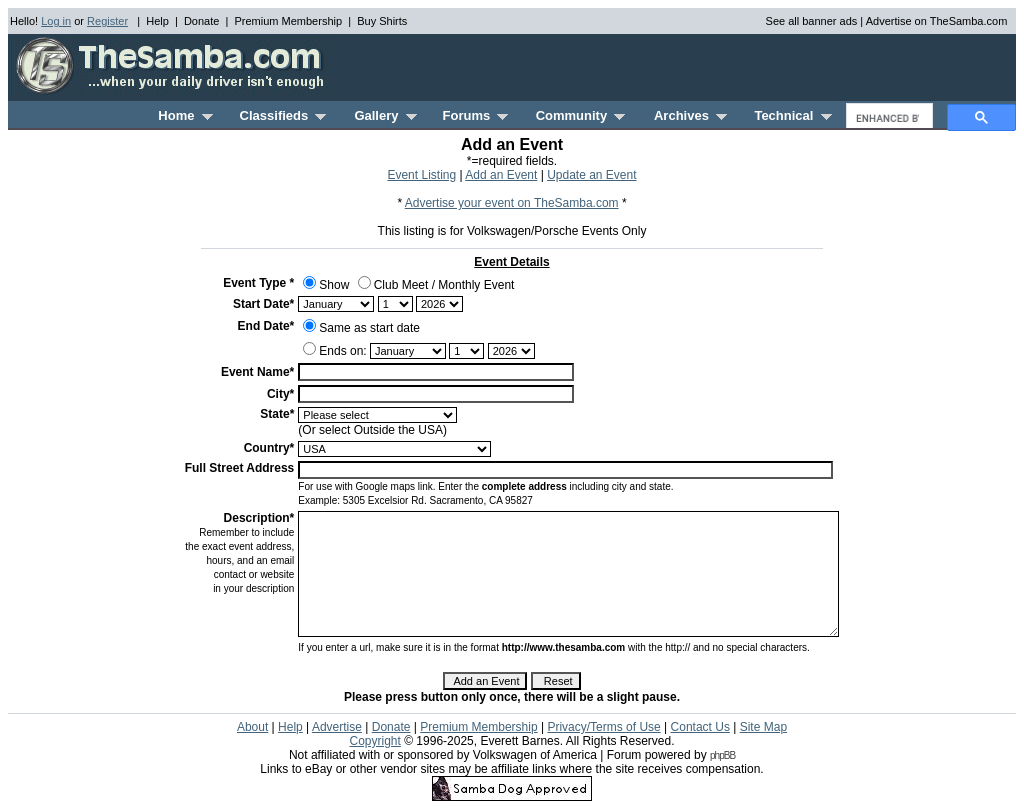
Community (581, 115)
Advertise (337, 727)
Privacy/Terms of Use (603, 727)
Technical (792, 115)
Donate (201, 21)
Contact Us (700, 727)
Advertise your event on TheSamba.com (512, 203)
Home (185, 115)
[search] (887, 118)
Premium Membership (288, 21)
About (252, 727)
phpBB (722, 755)
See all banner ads (812, 21)
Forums (476, 115)
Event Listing (421, 175)
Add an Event (501, 175)
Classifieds (283, 115)
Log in (56, 21)
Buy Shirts (382, 21)
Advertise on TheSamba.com (937, 21)
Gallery (385, 115)
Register (107, 21)
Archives (690, 115)
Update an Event (591, 175)
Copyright (374, 741)
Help (157, 21)
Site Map (763, 727)
